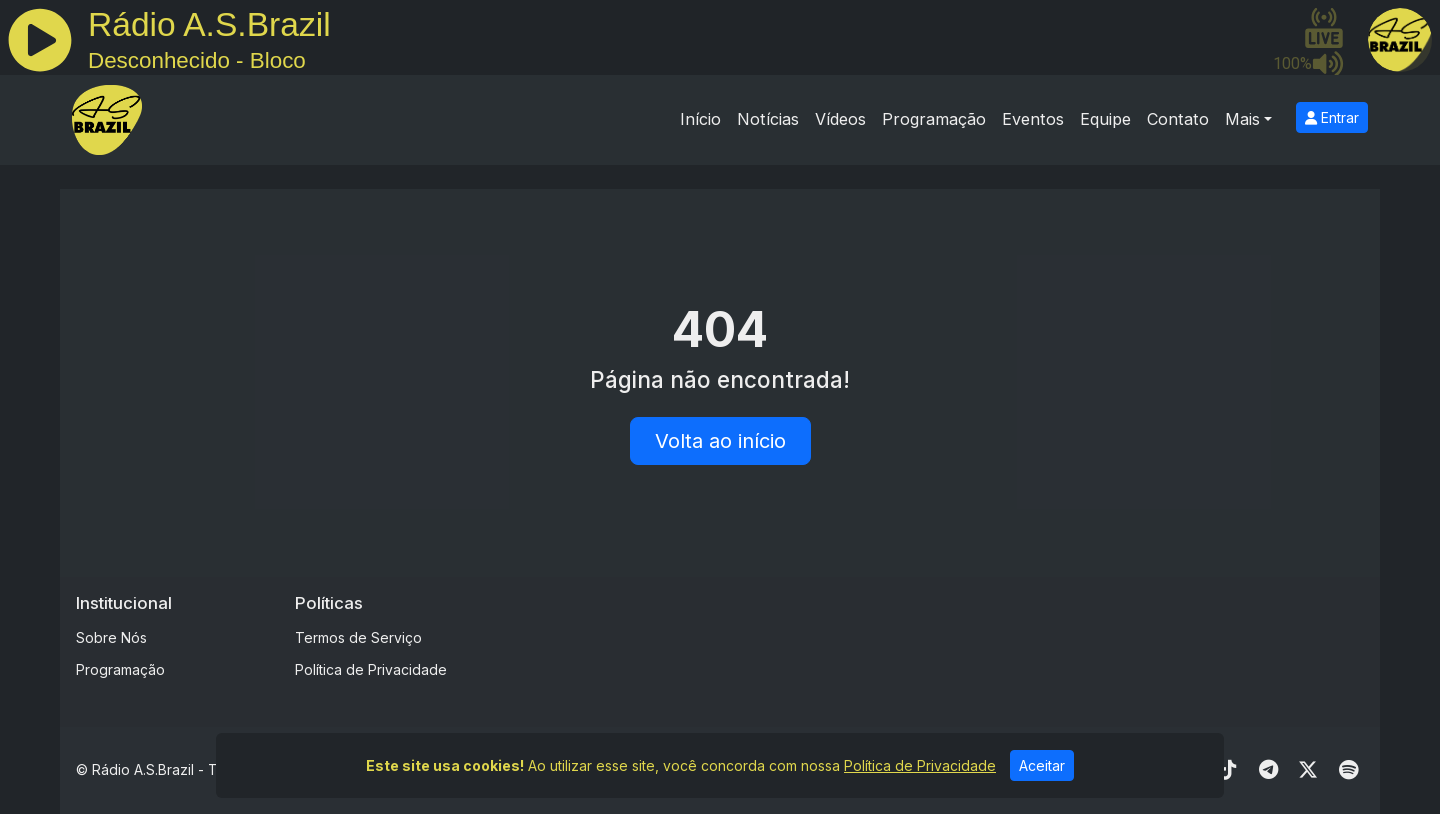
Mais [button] (1242, 119)
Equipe (1105, 119)
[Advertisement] (877, 638)
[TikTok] (1228, 770)
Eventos (1033, 119)
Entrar (1332, 117)
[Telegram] (1268, 770)
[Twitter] (1308, 770)
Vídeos (840, 119)
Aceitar (1042, 767)
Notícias (768, 119)
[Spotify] (1348, 770)
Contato (1178, 119)
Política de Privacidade (371, 669)
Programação (934, 119)
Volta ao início (720, 441)
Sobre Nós (111, 637)
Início (700, 119)
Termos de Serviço (358, 637)
